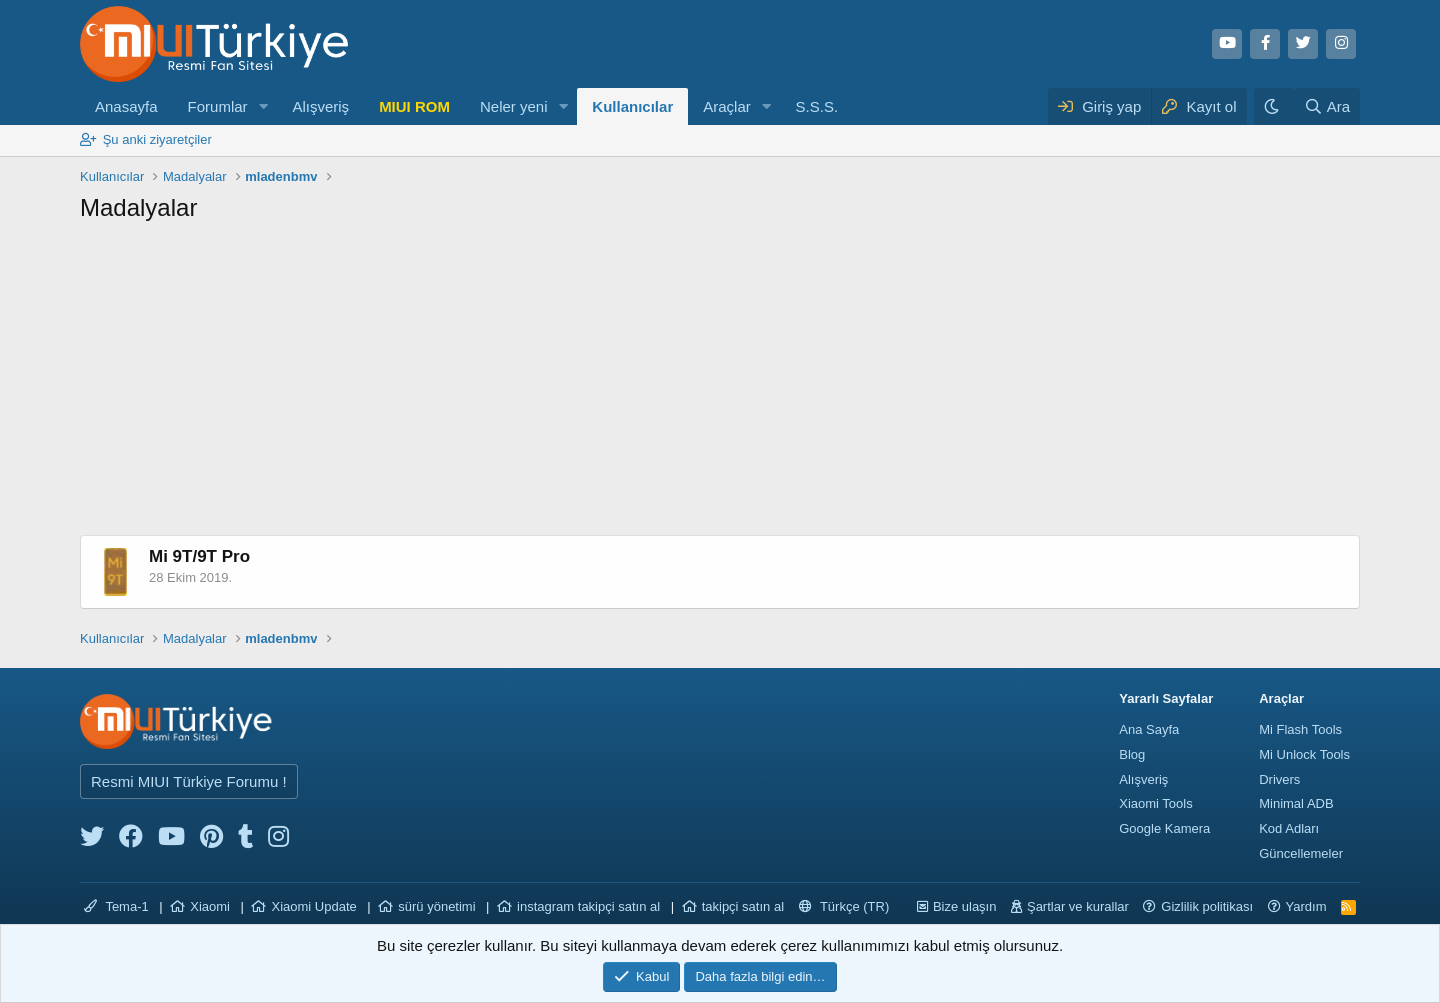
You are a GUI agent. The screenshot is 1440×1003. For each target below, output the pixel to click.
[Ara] (1327, 106)
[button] (263, 106)
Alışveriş (320, 106)
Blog (1132, 754)
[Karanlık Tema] (1274, 106)
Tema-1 (116, 906)
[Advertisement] (720, 385)
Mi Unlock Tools (1304, 754)
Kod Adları (1289, 828)
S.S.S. (817, 106)
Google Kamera (1164, 828)
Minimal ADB (1296, 803)
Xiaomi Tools (1155, 803)
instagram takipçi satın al (588, 906)
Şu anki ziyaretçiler (157, 139)
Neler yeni (514, 106)
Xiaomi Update (313, 906)
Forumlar (218, 106)
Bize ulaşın (965, 906)
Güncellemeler (1301, 853)
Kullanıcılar (632, 106)
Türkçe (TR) (844, 906)
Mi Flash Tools (1300, 729)
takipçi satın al (743, 906)
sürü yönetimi (436, 906)
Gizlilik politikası (1207, 906)
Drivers (1279, 779)
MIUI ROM (414, 106)
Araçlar (727, 106)
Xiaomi (210, 906)
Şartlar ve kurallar (1078, 906)
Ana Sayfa (1149, 729)
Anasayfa (126, 106)
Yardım (1306, 906)
